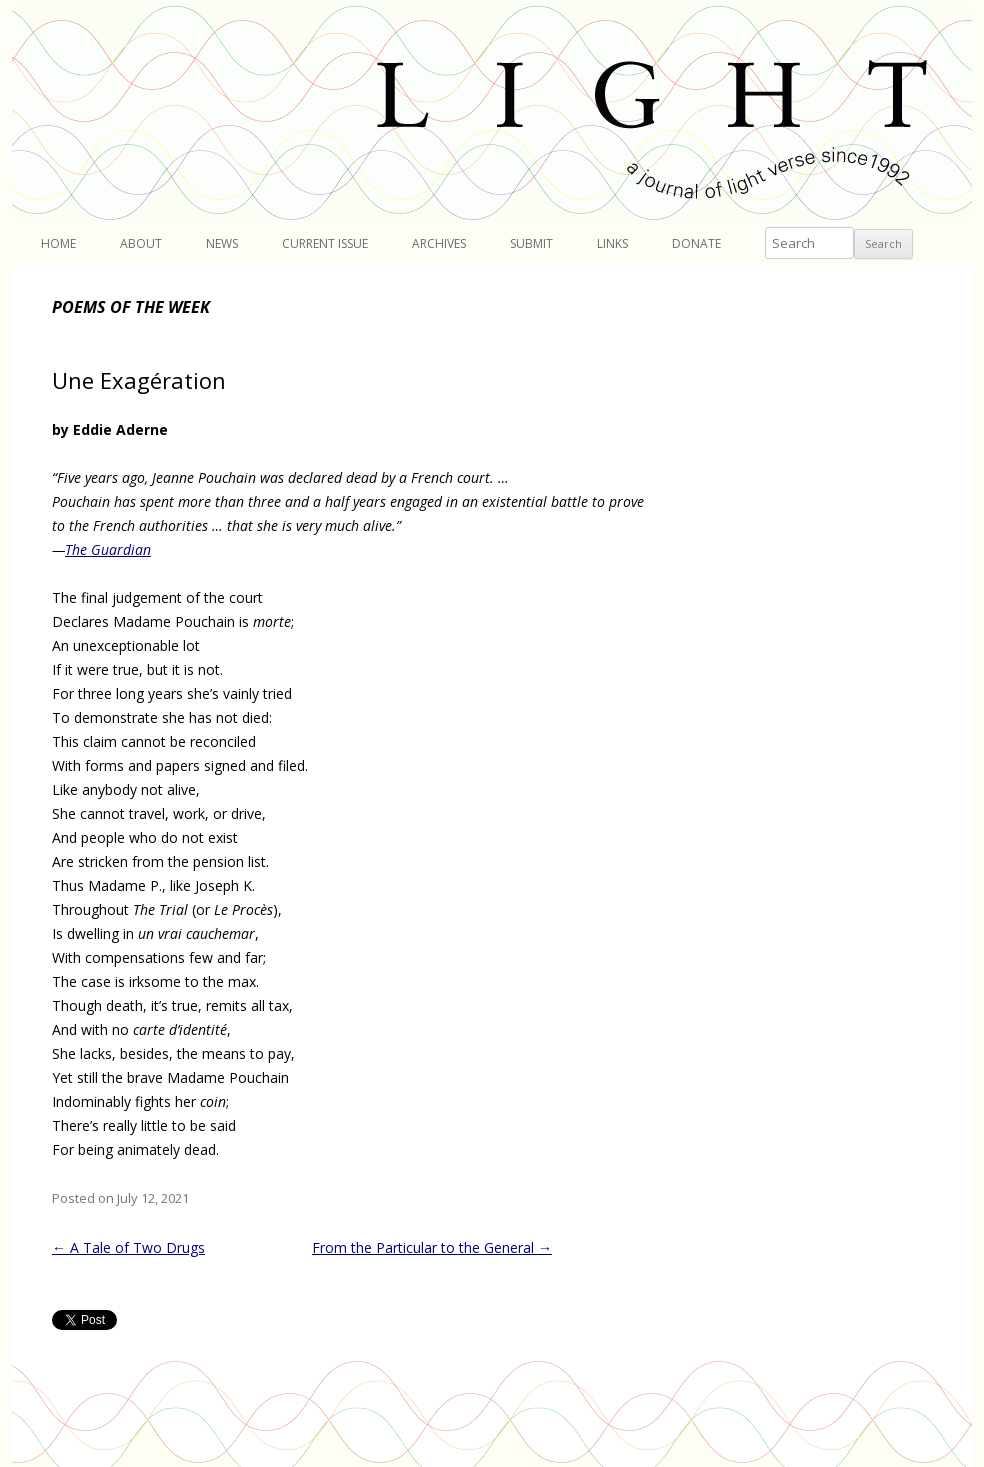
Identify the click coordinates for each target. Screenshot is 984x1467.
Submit (531, 243)
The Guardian (108, 549)
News (222, 243)
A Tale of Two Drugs (128, 1247)
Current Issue (325, 243)
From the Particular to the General (432, 1247)
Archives (439, 243)
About (141, 243)
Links (612, 243)
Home (58, 243)
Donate (696, 243)
